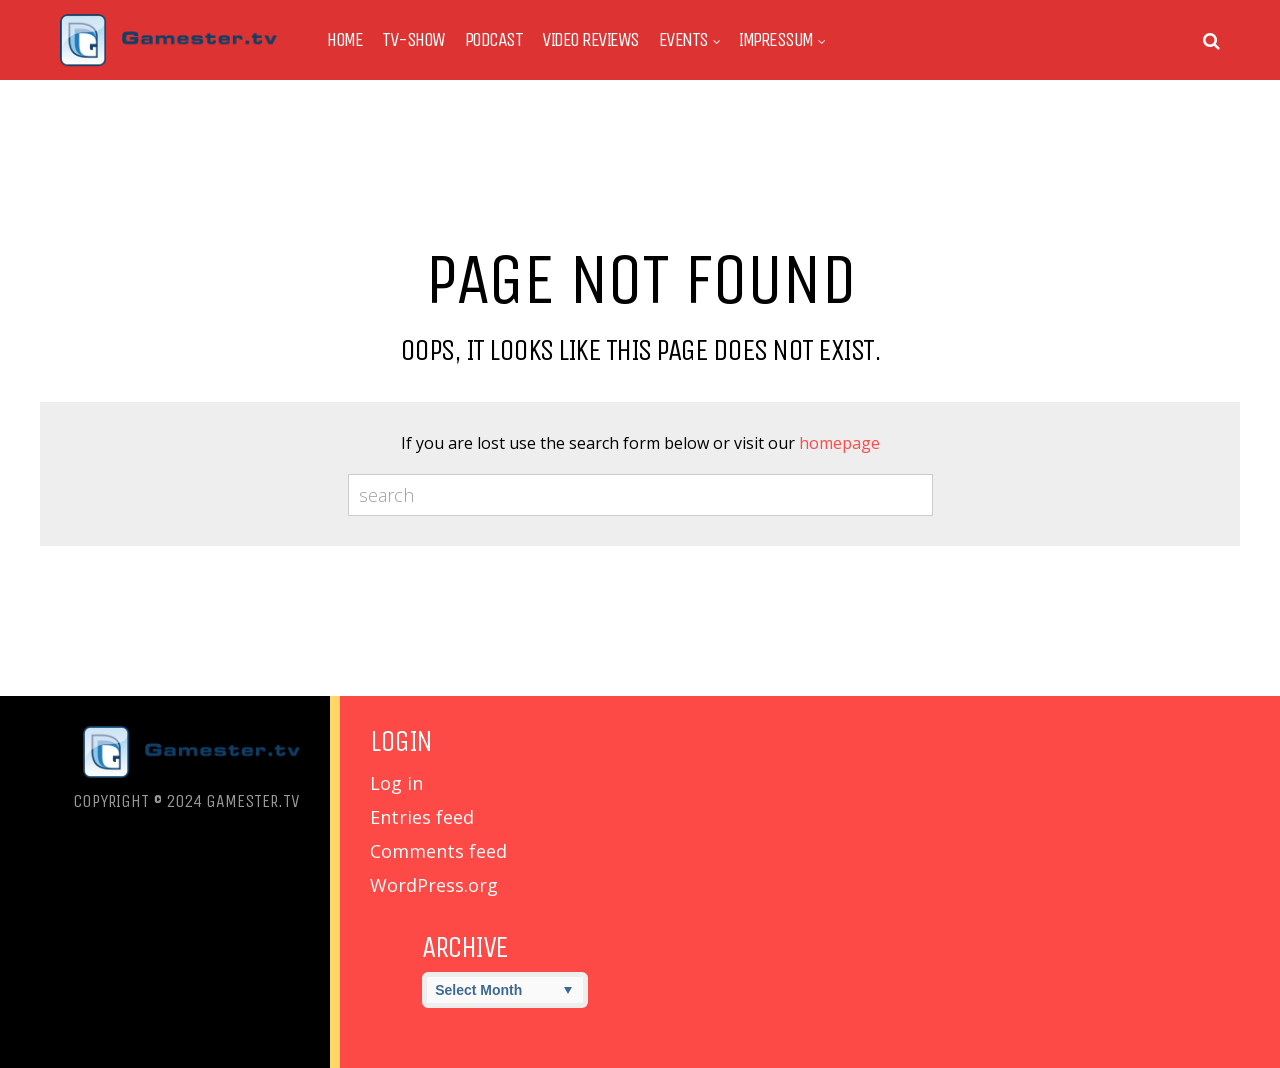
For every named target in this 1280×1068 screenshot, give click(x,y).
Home (344, 40)
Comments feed (438, 851)
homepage (839, 443)
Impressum (776, 40)
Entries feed (422, 817)
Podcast (494, 40)
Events (683, 40)
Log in (396, 783)
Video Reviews (590, 40)
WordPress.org (434, 885)
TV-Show (413, 40)
